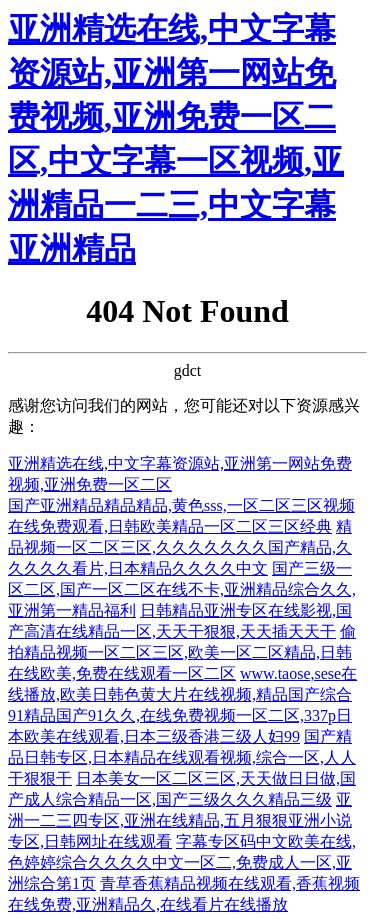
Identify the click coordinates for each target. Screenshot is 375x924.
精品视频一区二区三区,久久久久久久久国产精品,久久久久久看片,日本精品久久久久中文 (180, 547)
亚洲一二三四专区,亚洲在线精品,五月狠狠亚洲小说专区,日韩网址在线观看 (180, 820)
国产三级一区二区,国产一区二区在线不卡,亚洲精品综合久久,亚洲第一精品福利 (182, 589)
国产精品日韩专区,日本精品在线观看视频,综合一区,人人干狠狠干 (182, 757)
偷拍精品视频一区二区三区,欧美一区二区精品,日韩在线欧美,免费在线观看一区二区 (182, 652)
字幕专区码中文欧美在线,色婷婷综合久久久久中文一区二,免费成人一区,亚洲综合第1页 (182, 862)
